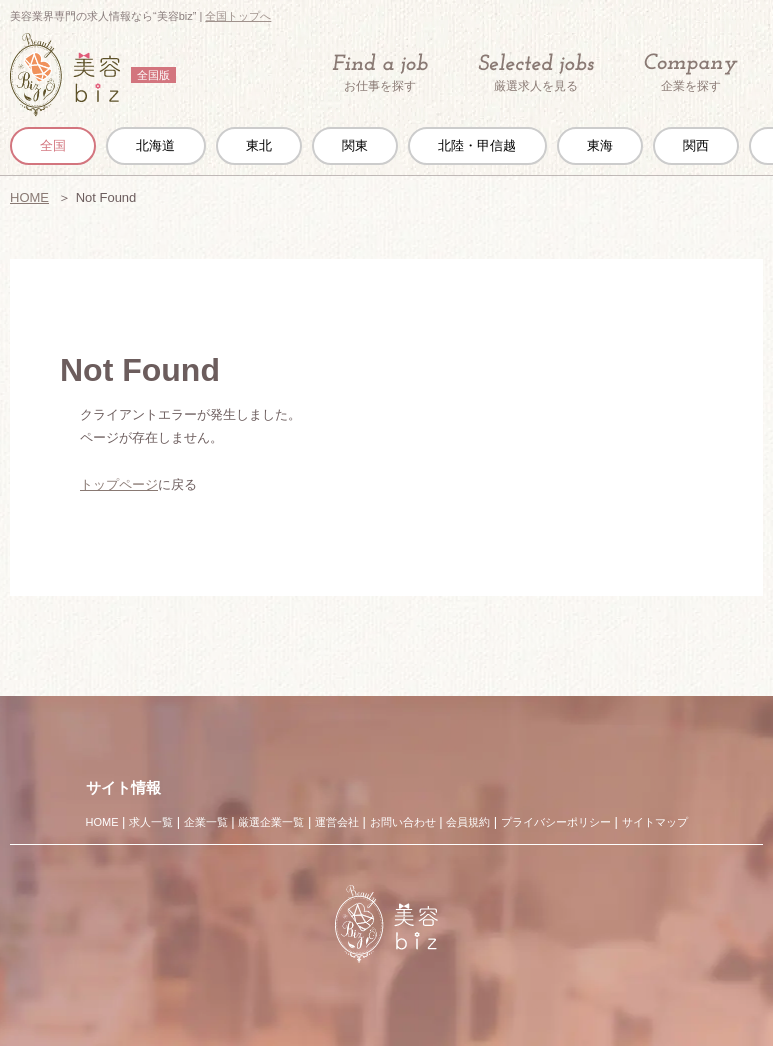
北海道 (155, 145)
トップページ (119, 484)
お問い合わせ (403, 822)
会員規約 (468, 822)
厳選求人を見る (536, 73)
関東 (355, 145)
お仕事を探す (380, 73)
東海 (600, 145)
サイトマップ (655, 822)
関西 (696, 145)
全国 (53, 145)
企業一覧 (206, 822)
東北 (259, 145)
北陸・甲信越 (477, 145)
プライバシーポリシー (556, 822)
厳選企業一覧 (271, 822)
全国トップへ (238, 16)
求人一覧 (151, 822)
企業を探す (691, 73)
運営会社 (337, 822)
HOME (29, 197)
